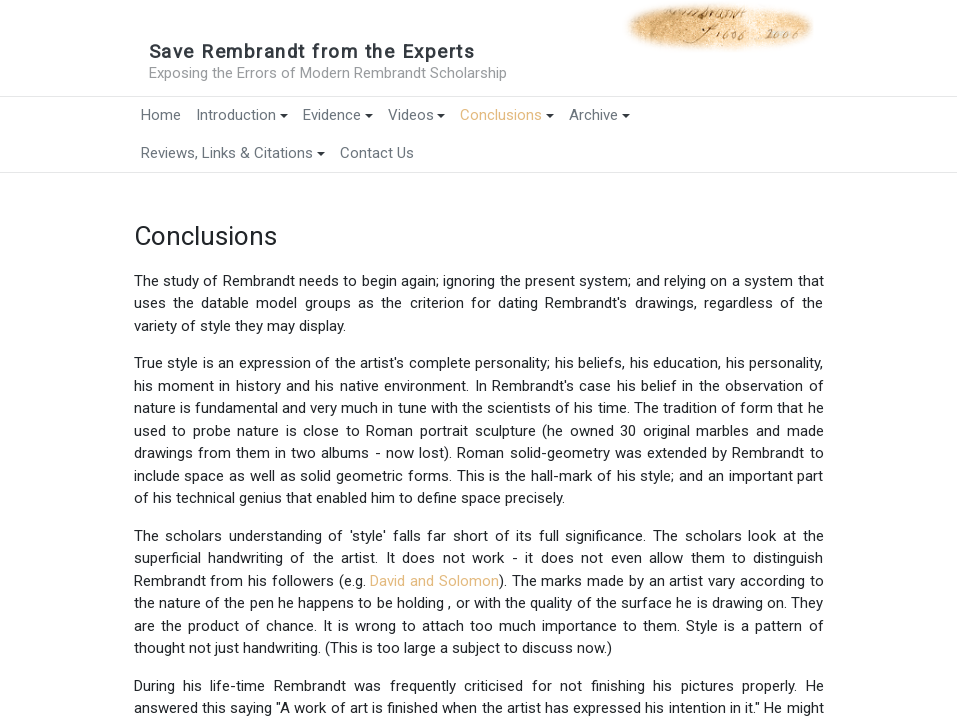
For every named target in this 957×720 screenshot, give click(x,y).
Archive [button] (599, 115)
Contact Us (377, 153)
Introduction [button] (242, 115)
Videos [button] (417, 115)
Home (161, 115)
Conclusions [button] (507, 115)
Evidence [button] (338, 115)
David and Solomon (434, 581)
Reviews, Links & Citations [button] (233, 153)
